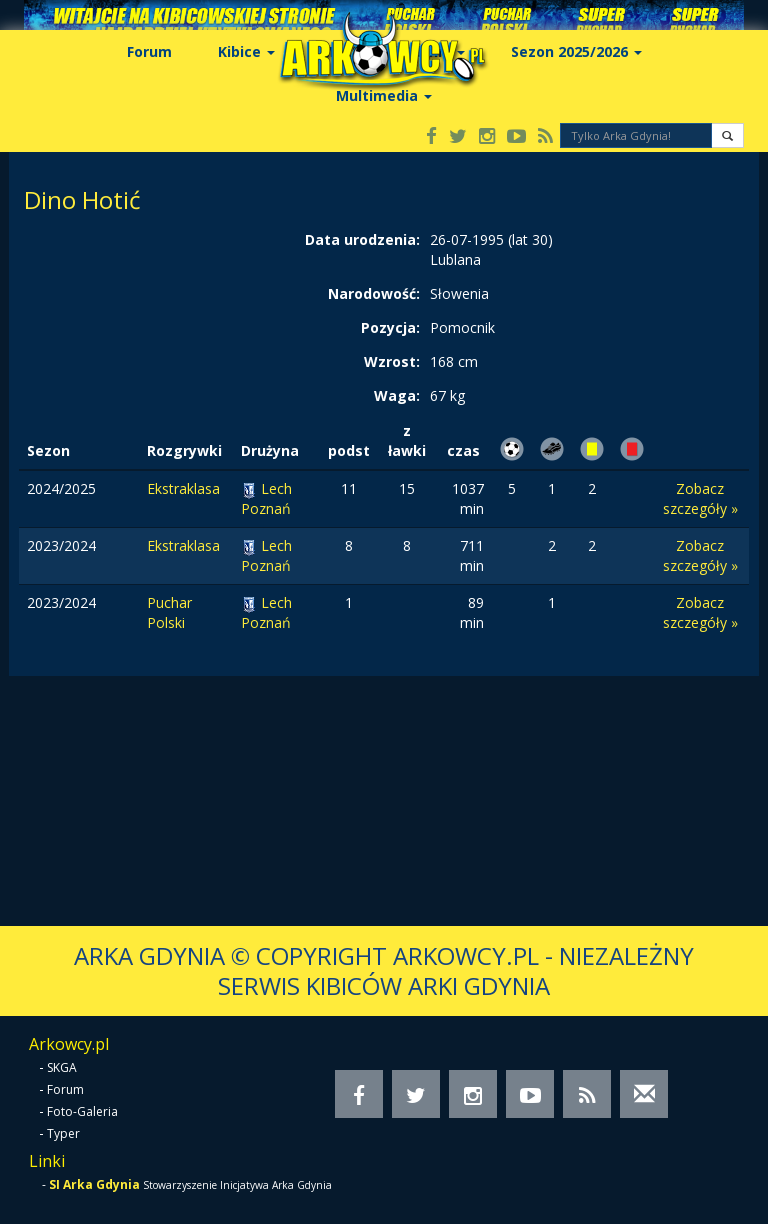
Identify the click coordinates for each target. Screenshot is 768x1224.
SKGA (62, 1067)
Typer (63, 1133)
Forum (149, 51)
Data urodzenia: (362, 239)
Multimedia (384, 95)
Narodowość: (374, 293)
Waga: (397, 395)
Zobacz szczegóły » (700, 498)
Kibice (246, 51)
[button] (727, 135)
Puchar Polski (169, 612)
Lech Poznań (266, 498)
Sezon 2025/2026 (576, 51)
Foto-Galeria (82, 1111)
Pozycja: (390, 327)
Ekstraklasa (183, 488)
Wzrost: (392, 361)
